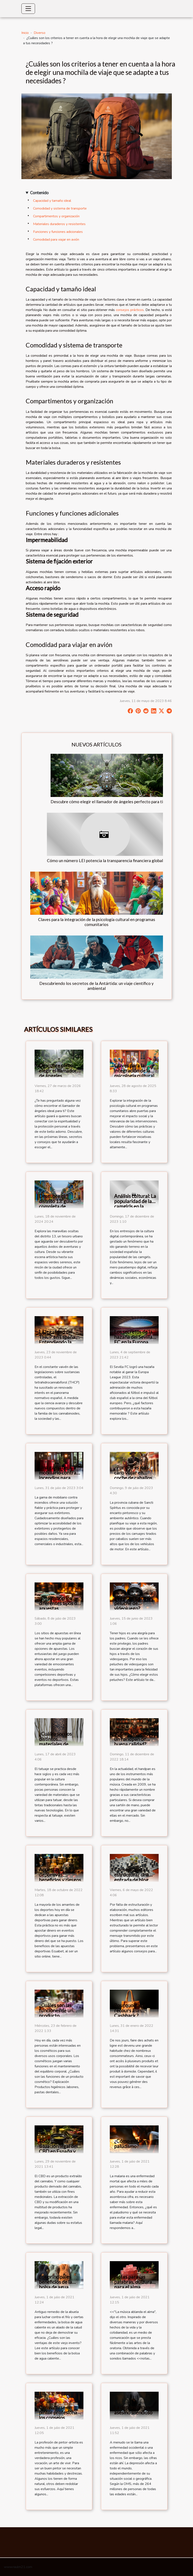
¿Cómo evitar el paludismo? (131, 2143)
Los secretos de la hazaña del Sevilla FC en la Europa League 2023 (133, 1339)
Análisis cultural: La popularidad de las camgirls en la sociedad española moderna (135, 1206)
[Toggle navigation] (28, 8)
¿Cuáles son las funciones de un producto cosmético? (56, 2013)
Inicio (25, 32)
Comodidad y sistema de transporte (60, 208)
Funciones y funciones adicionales (58, 231)
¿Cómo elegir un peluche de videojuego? (131, 1603)
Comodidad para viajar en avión (56, 239)
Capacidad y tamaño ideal (52, 200)
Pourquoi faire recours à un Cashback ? (130, 2010)
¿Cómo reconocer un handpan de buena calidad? (133, 1739)
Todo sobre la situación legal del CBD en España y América (58, 2149)
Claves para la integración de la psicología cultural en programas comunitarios (96, 922)
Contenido (39, 193)
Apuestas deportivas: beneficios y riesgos (60, 1874)
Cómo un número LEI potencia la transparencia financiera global (105, 860)
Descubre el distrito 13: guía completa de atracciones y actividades (56, 1206)
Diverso (39, 32)
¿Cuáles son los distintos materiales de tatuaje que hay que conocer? (55, 1744)
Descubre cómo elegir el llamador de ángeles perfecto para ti (107, 801)
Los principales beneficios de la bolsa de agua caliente (55, 2284)
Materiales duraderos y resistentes (59, 224)
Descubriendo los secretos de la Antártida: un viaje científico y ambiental (96, 986)
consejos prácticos (130, 310)
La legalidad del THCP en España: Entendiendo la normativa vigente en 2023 (59, 1342)
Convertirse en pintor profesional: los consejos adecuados (59, 2415)
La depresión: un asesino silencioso (133, 2409)
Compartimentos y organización (56, 216)
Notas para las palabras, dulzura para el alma (133, 2282)
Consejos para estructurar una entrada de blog (131, 1874)
